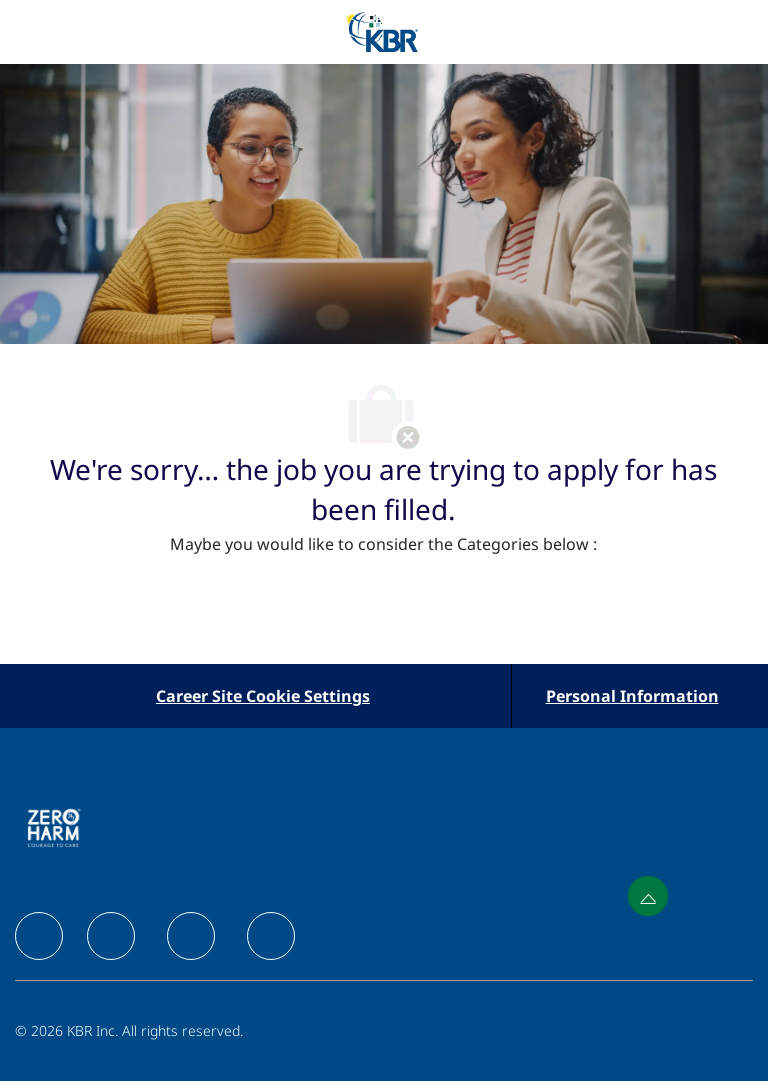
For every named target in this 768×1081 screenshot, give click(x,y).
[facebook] (39, 936)
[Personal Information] (632, 696)
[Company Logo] (382, 30)
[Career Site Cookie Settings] (263, 696)
